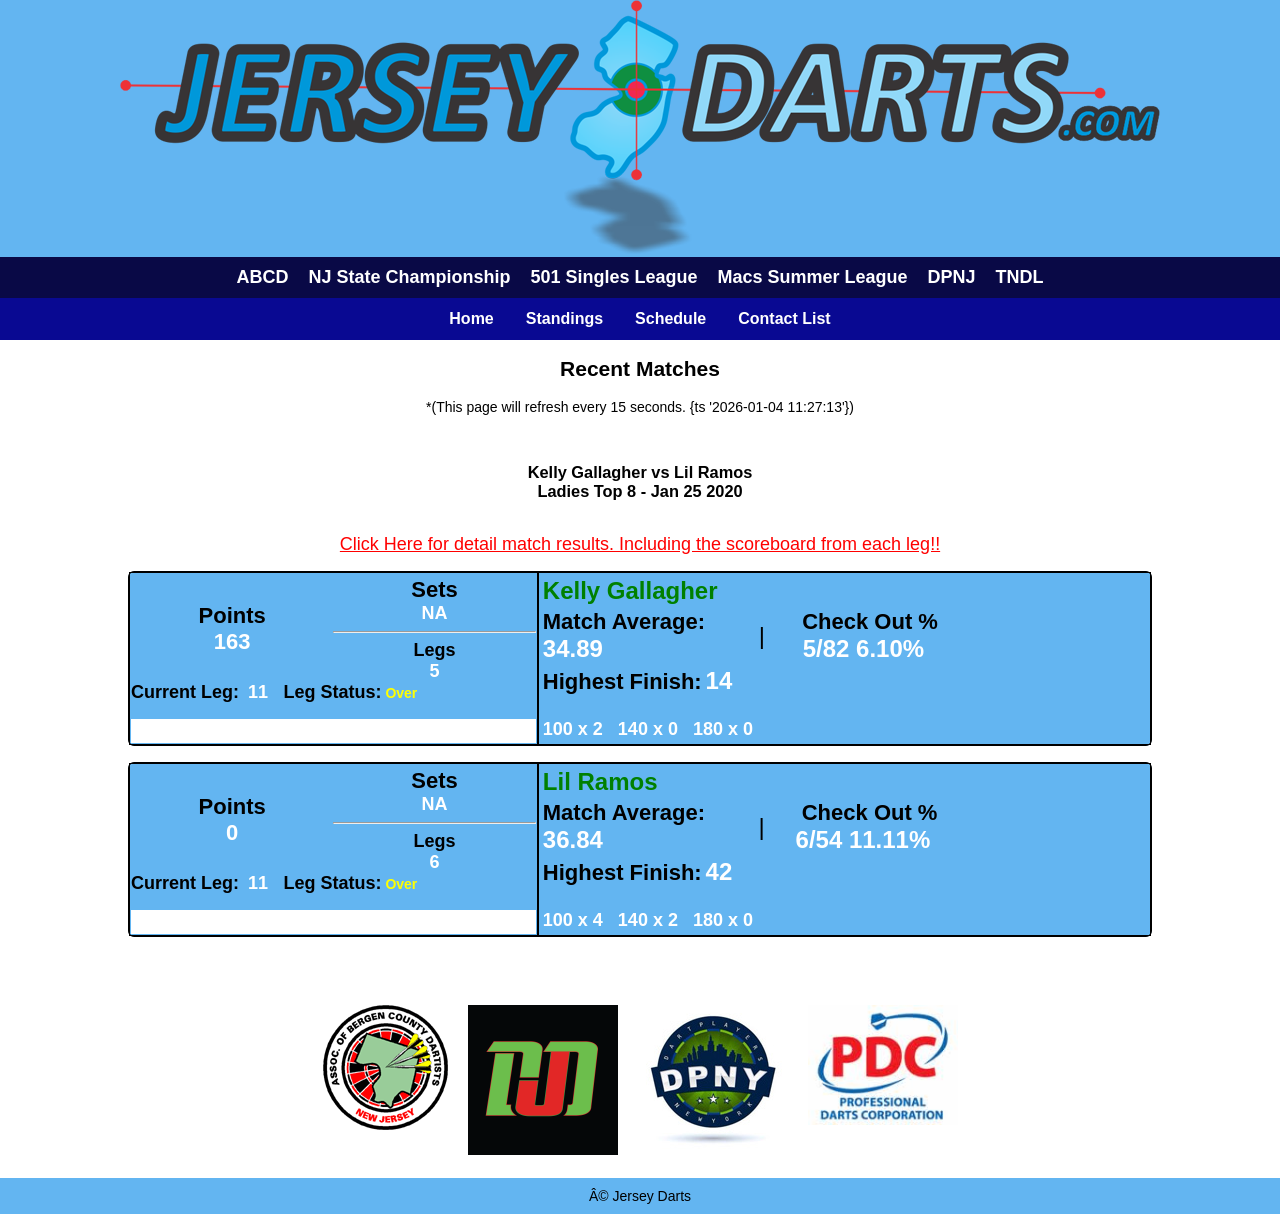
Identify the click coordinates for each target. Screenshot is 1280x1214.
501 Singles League (613, 277)
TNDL (1020, 277)
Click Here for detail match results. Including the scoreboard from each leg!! (640, 544)
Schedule (670, 318)
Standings (564, 318)
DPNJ (952, 277)
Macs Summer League (813, 277)
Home (471, 318)
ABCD (262, 277)
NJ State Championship (409, 277)
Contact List (784, 318)
